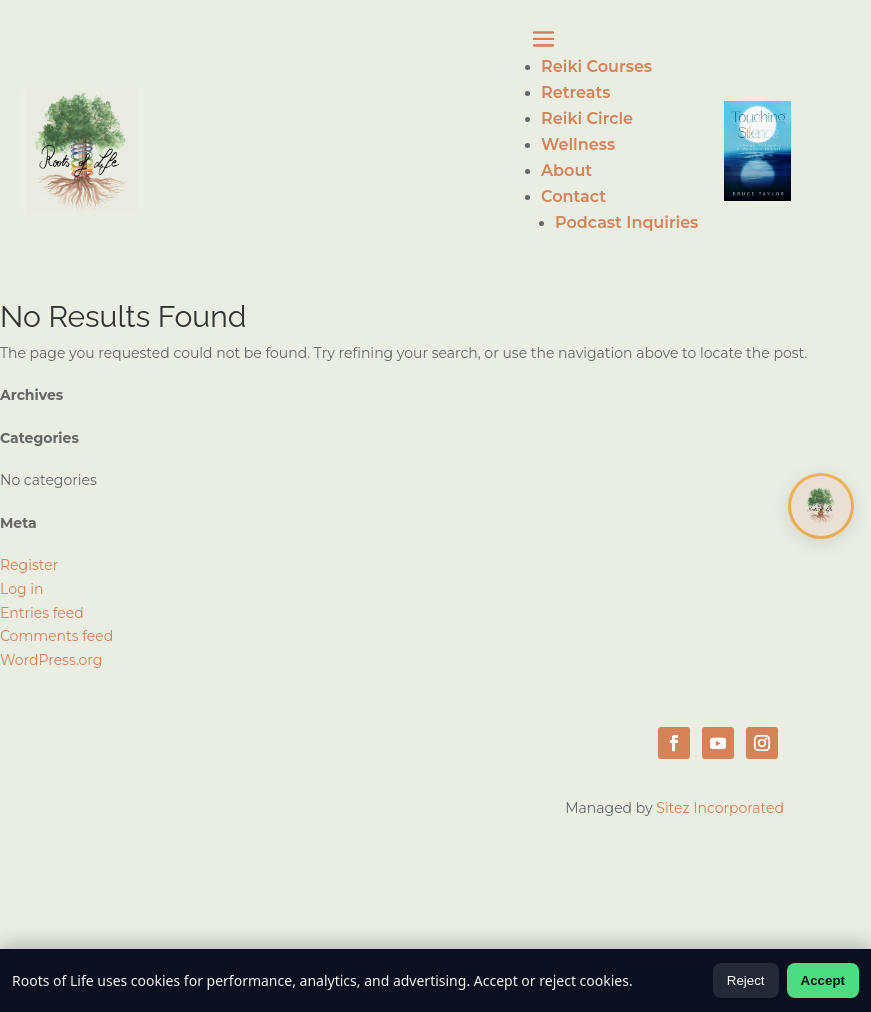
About (566, 170)
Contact (573, 196)
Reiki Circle (587, 118)
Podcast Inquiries (626, 222)
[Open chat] (821, 506)
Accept (823, 980)
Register (29, 565)
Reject (746, 980)
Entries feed (42, 613)
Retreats (575, 92)
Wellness (578, 144)
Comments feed (56, 636)
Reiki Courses (596, 66)
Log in (21, 589)
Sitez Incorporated (720, 808)
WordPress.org (51, 660)
